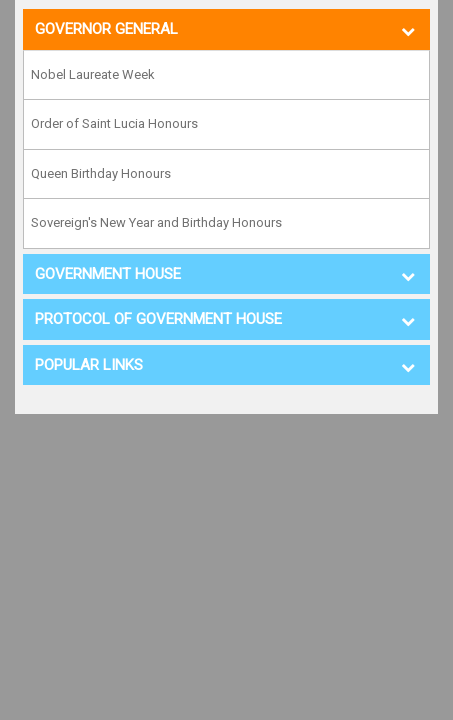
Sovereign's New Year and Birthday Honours (156, 222)
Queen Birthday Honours (101, 173)
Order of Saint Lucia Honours (114, 123)
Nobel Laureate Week (93, 74)
